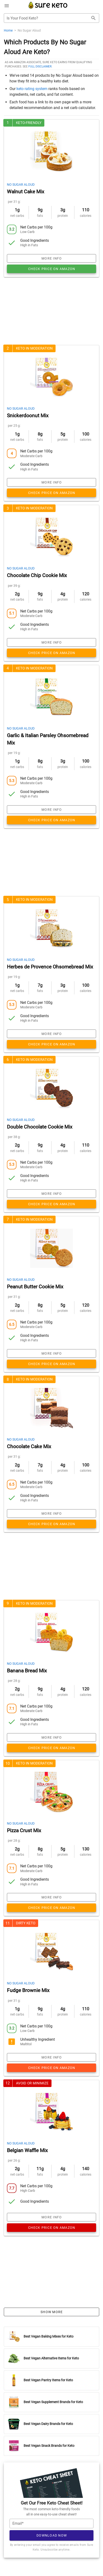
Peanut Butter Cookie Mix (35, 1287)
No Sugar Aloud (21, 184)
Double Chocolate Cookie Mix (39, 1127)
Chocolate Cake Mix (29, 1446)
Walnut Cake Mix (25, 192)
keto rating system (31, 88)
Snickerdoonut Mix (27, 415)
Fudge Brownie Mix (28, 1990)
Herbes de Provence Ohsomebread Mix (50, 967)
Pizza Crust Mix (24, 1830)
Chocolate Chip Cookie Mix (37, 575)
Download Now (51, 2535)
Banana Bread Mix (27, 1671)
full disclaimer (40, 66)
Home (8, 30)
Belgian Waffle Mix (27, 2150)
